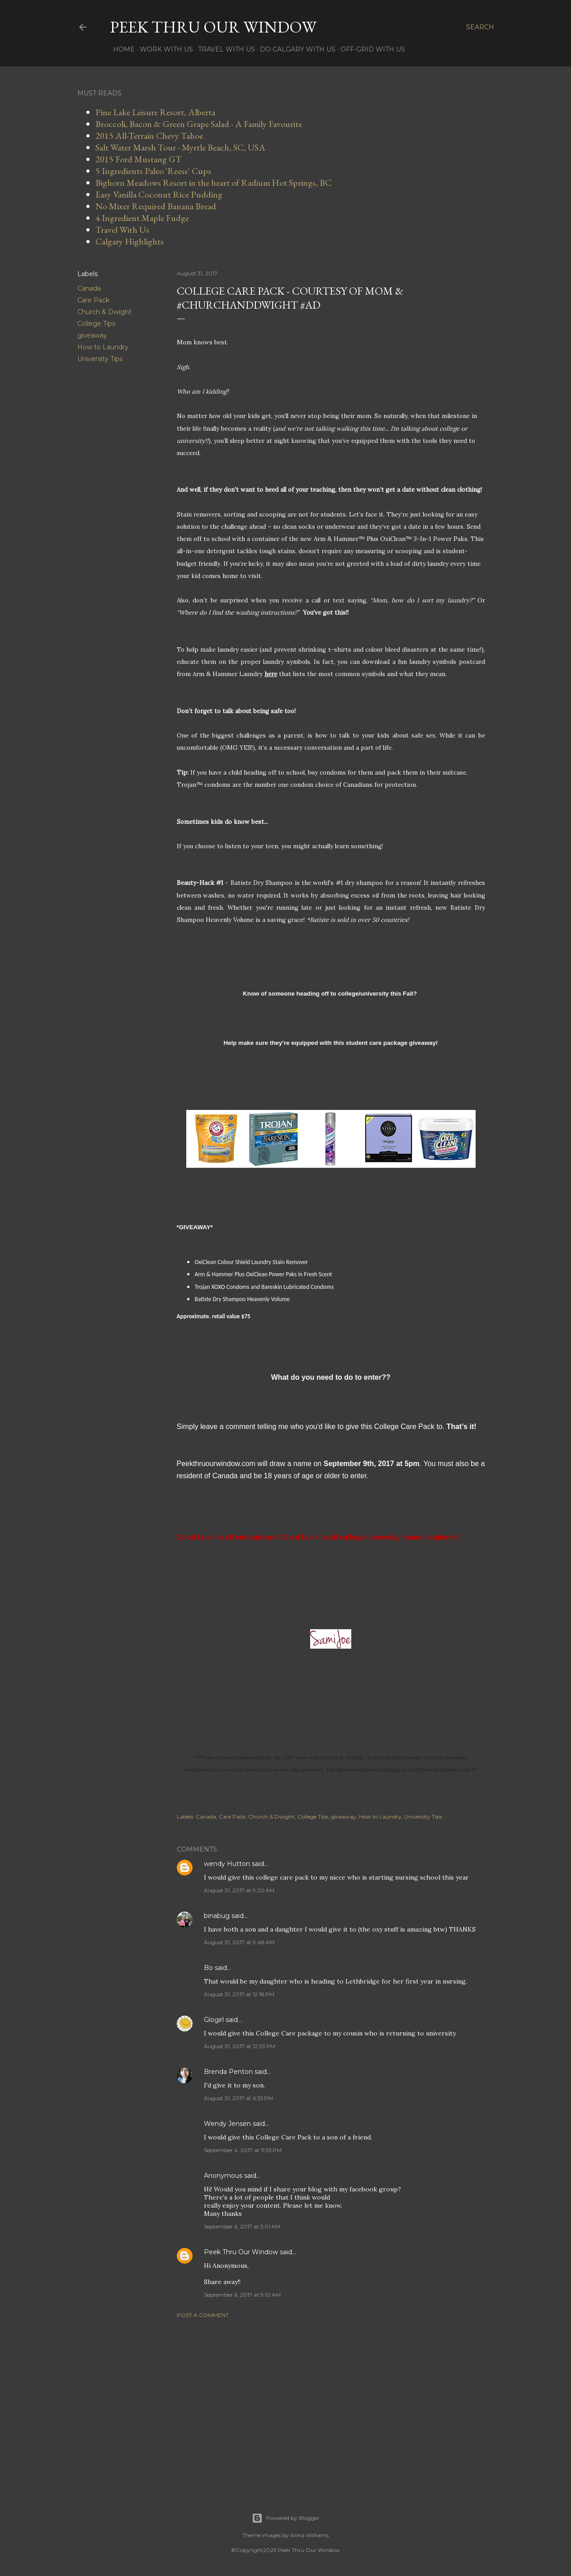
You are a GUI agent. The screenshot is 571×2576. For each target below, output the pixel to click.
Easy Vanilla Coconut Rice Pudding (158, 194)
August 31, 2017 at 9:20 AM (239, 1890)
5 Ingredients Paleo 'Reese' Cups (153, 171)
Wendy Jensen (227, 2124)
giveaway (92, 335)
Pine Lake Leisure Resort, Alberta (155, 112)
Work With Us (163, 49)
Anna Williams (309, 2535)
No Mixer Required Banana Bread (155, 206)
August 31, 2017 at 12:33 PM (239, 2046)
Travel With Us (223, 49)
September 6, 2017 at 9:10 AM (242, 2294)
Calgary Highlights (129, 241)
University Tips (100, 359)
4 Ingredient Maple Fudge (142, 218)
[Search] (480, 27)
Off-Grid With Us (369, 49)
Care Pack (93, 300)
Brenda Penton (228, 2072)
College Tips (96, 324)
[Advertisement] (331, 2404)
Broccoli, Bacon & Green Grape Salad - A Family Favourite (198, 124)
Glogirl (214, 2020)
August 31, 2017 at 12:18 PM (239, 1994)
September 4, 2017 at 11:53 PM (243, 2150)
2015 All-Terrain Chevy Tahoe (149, 135)
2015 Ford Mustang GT (138, 159)
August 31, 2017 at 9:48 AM (239, 1942)
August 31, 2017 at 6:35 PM (238, 2098)
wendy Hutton (227, 1864)
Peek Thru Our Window (213, 27)
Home (121, 49)
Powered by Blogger (286, 2518)
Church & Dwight (104, 312)
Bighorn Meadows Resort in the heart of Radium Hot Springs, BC (213, 182)
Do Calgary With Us (294, 49)
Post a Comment (203, 2315)
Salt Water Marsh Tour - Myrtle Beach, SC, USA (180, 147)
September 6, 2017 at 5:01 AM (242, 2226)
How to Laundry (102, 347)
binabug (217, 1916)
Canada (89, 288)
